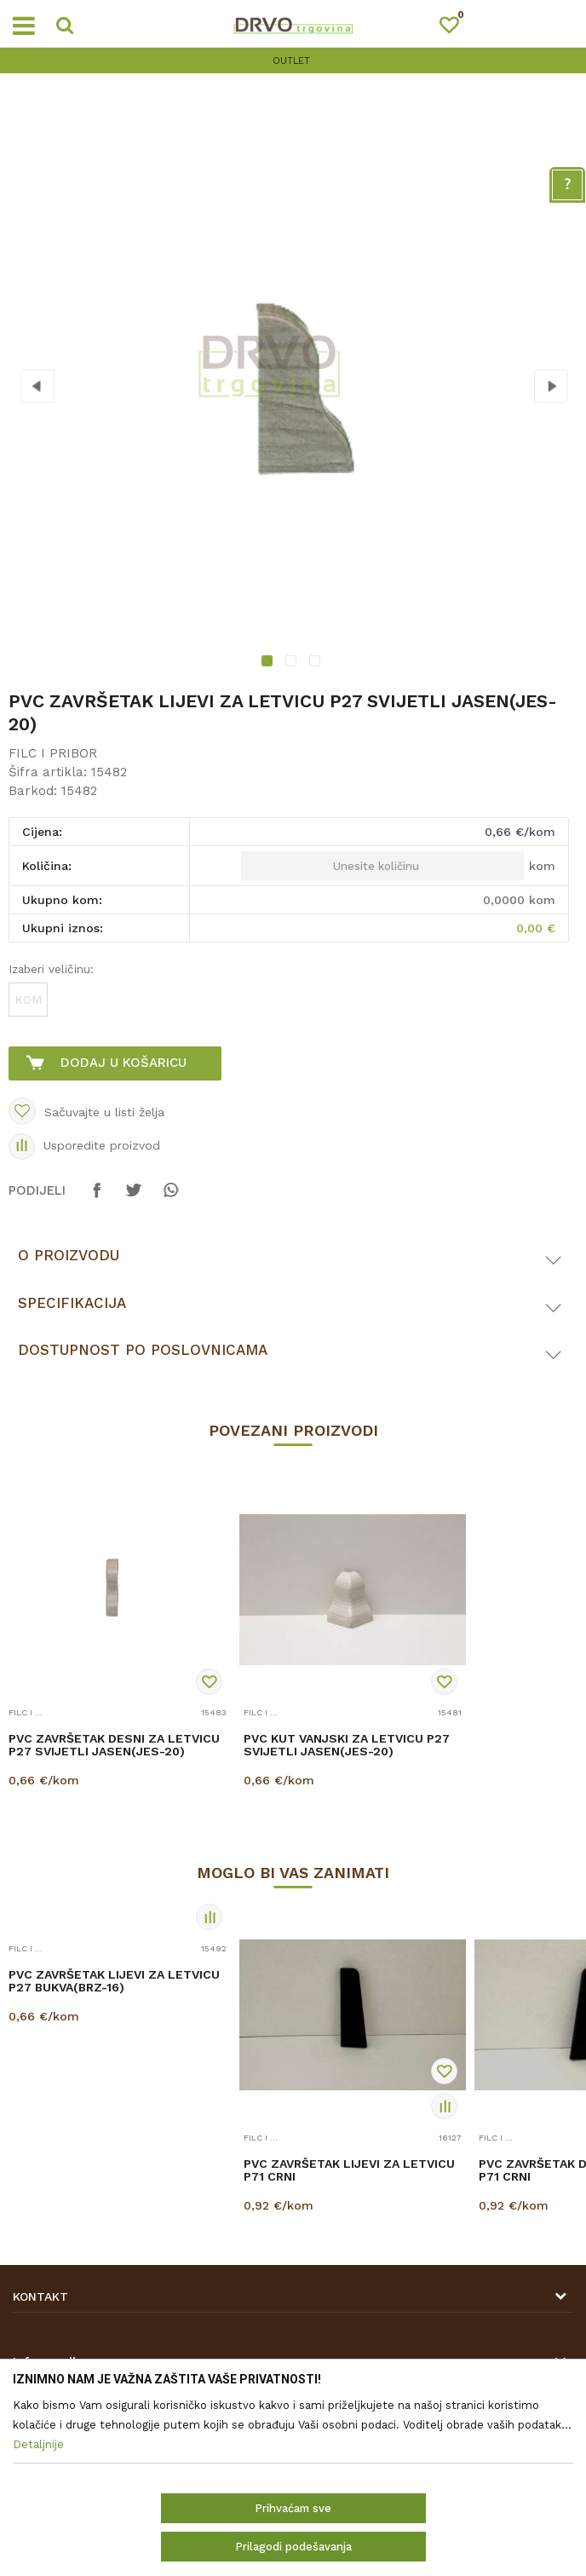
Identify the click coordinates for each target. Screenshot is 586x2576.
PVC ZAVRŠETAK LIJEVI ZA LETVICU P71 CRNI (349, 2170)
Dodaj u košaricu (123, 1062)
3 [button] (316, 663)
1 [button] (269, 663)
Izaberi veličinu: (51, 969)
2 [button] (293, 663)
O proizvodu (68, 1255)
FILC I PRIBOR (53, 753)
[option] (293, 61)
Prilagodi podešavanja (293, 2546)
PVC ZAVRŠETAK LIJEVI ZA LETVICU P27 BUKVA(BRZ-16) (114, 1981)
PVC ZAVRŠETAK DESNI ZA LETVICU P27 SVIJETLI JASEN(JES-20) (114, 1745)
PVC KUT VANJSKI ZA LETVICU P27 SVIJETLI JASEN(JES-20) (347, 1745)
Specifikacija (72, 1302)
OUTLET (291, 60)
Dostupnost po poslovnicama (142, 1349)
